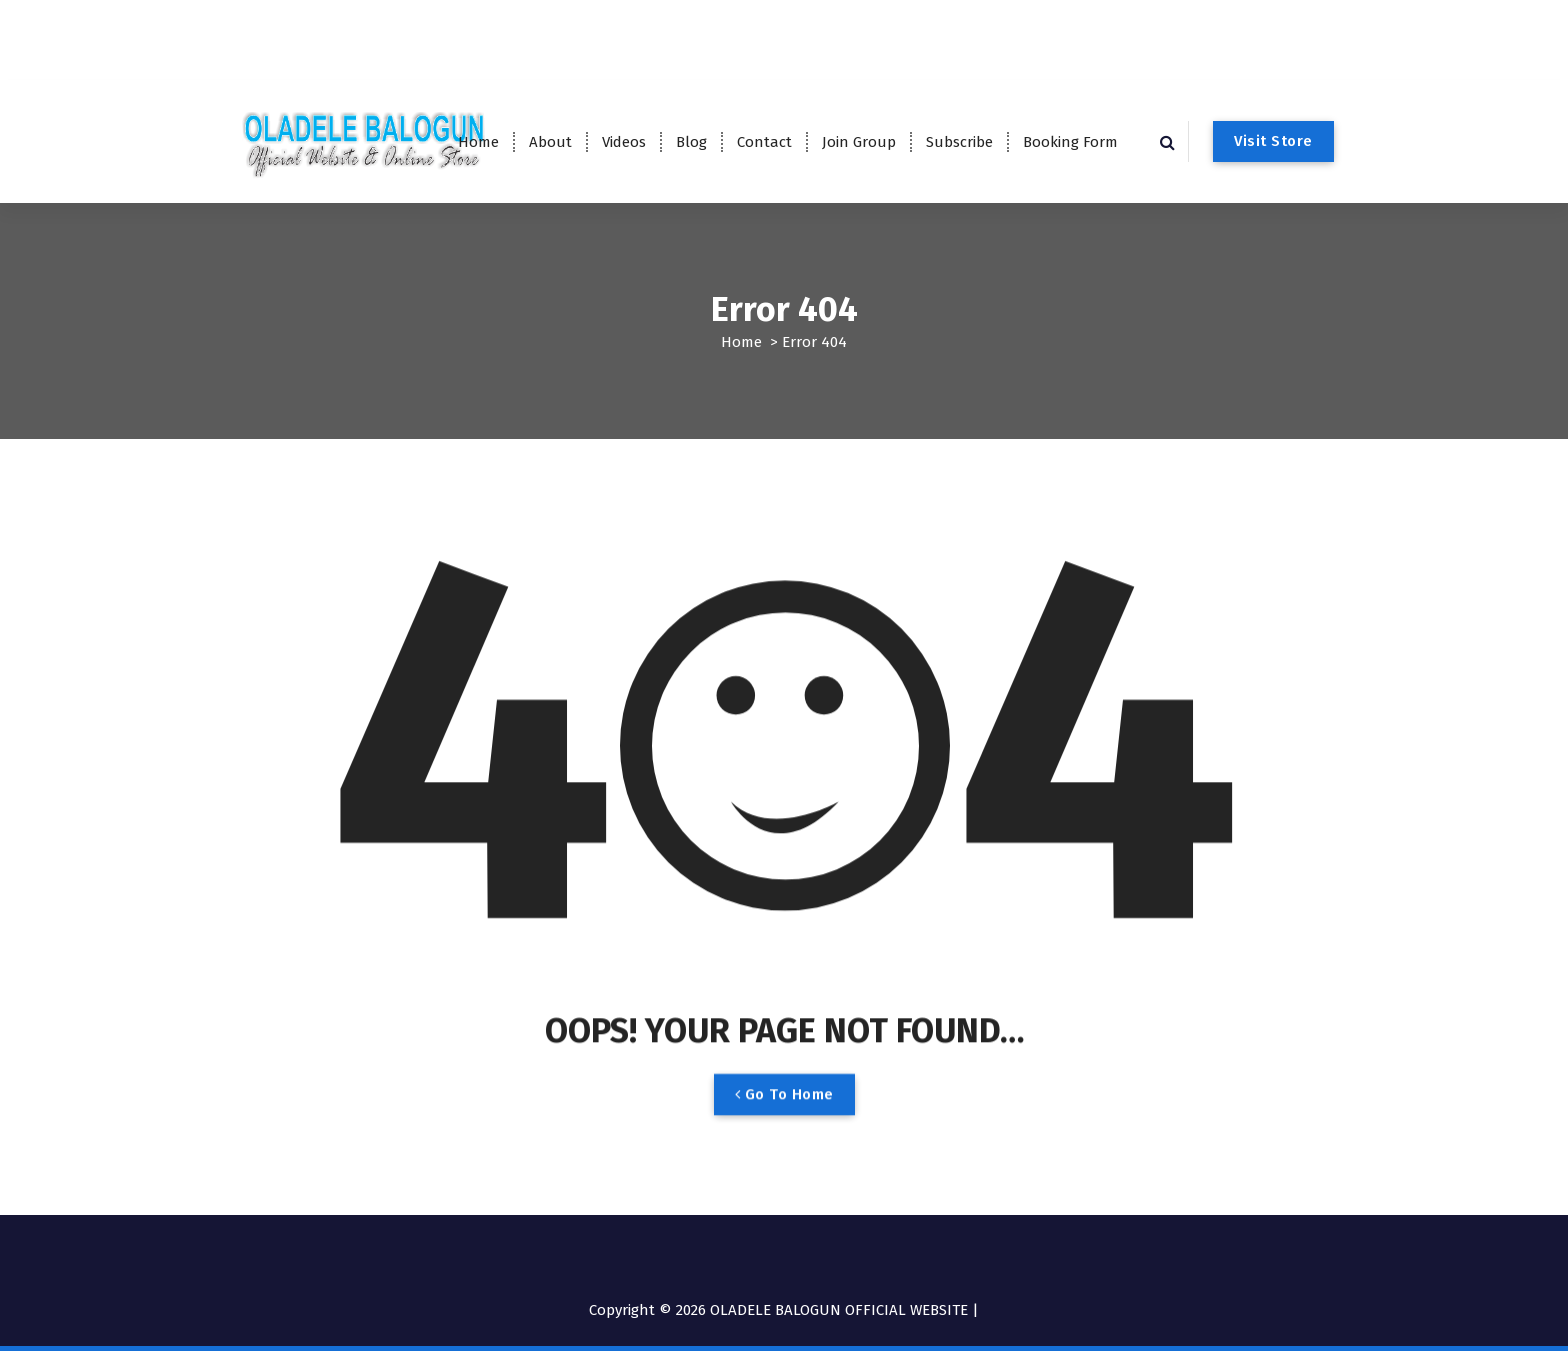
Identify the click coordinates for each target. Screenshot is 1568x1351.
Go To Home (784, 1111)
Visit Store (1273, 141)
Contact (764, 142)
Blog (691, 142)
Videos (624, 142)
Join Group (859, 142)
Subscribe (959, 142)
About (550, 142)
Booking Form (1070, 142)
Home (478, 142)
